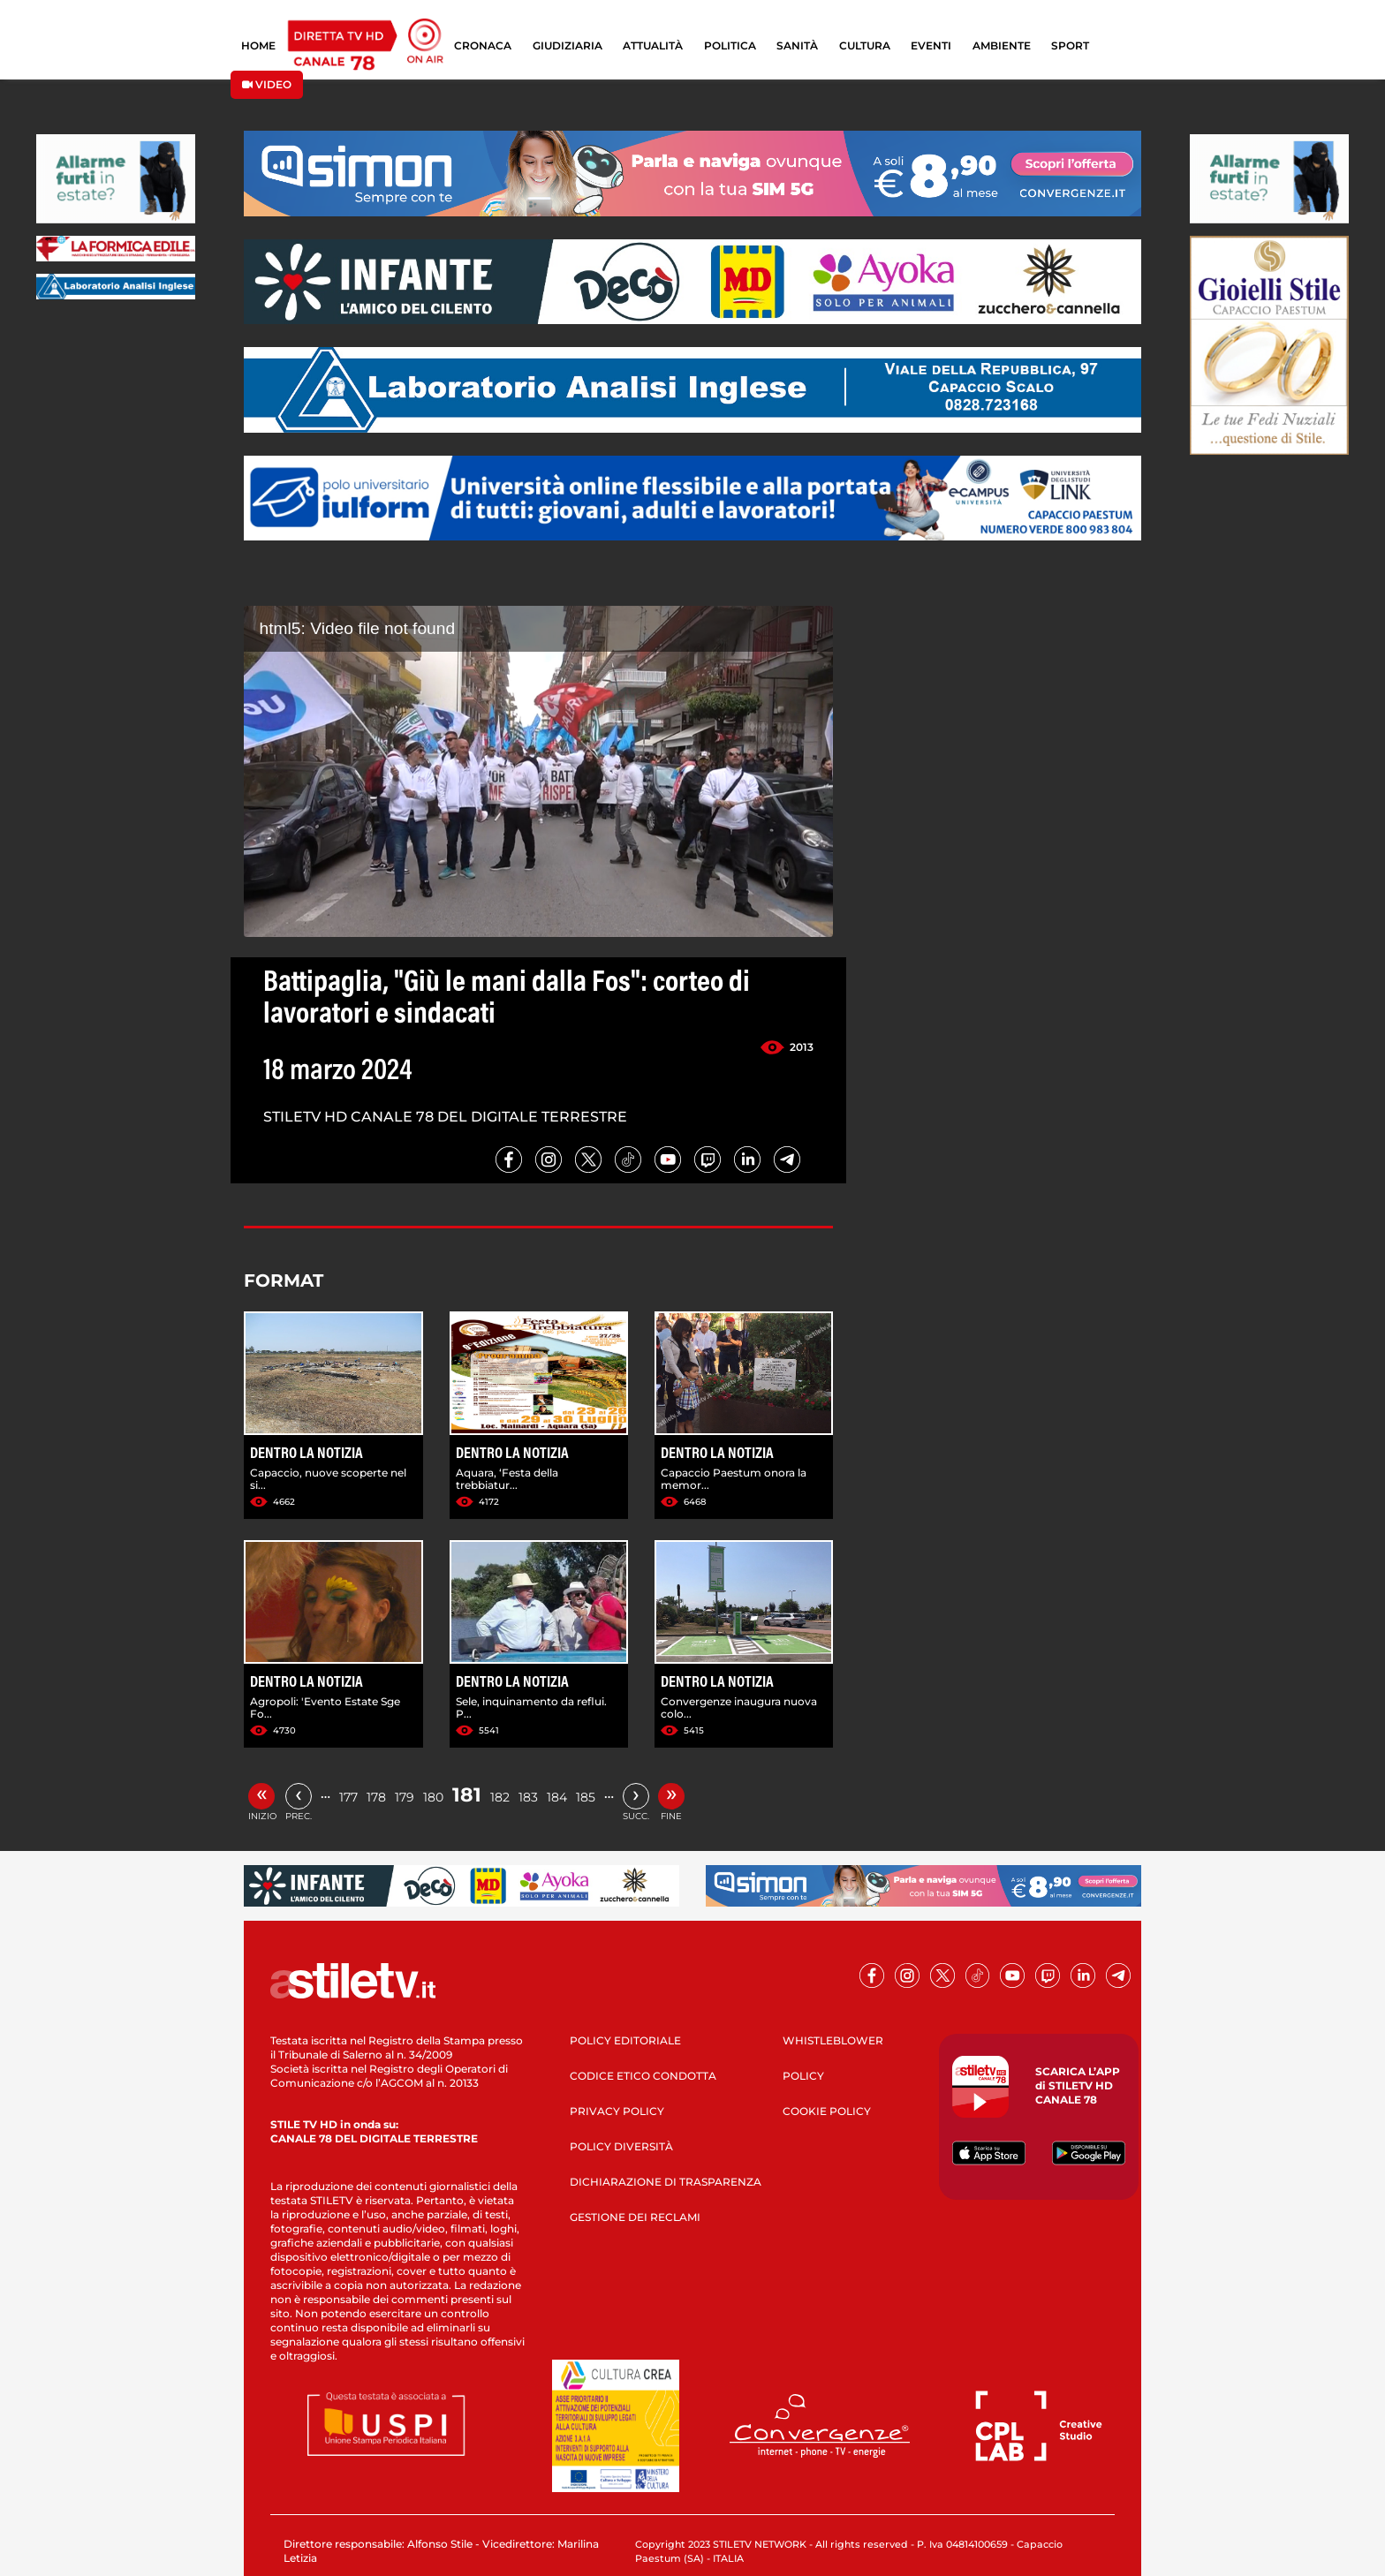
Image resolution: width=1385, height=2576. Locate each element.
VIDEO (266, 84)
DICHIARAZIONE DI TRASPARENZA (665, 2181)
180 (433, 1797)
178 (376, 1797)
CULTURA (864, 45)
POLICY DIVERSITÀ (621, 2146)
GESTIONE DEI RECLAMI (635, 2217)
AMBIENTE (1002, 45)
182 (500, 1797)
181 (466, 1795)
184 (557, 1797)
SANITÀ (797, 45)
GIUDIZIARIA (567, 45)
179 (404, 1797)
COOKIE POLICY (827, 2111)
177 (348, 1797)
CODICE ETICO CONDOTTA (643, 2075)
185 (585, 1797)
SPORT (1070, 45)
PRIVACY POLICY (617, 2111)
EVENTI (931, 45)
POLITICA (730, 45)
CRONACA (482, 45)
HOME (258, 45)
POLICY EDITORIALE (625, 2040)
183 (528, 1797)
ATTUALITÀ (653, 45)
